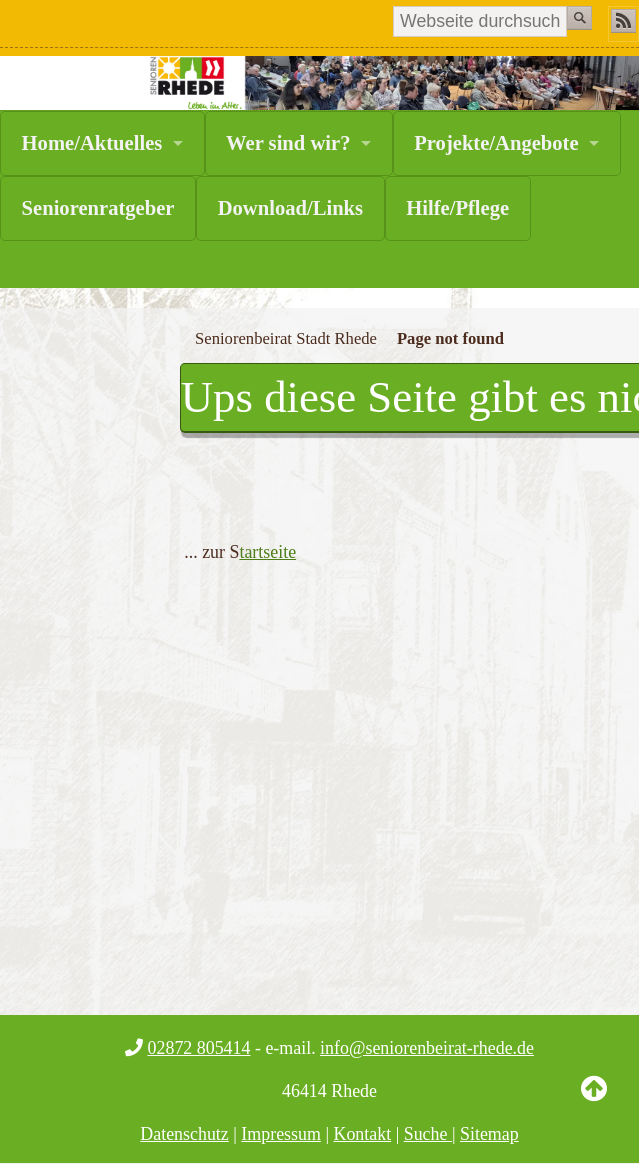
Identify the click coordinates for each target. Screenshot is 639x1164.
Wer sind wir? (288, 143)
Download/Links (290, 208)
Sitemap (489, 1134)
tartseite (267, 552)
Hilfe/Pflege (457, 208)
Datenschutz (184, 1134)
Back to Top (594, 1104)
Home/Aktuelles (92, 143)
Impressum (281, 1134)
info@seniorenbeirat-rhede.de (427, 1048)
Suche (428, 1134)
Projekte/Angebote (496, 143)
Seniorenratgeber (98, 208)
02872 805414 (199, 1048)
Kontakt (362, 1134)
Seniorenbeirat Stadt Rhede (286, 338)
